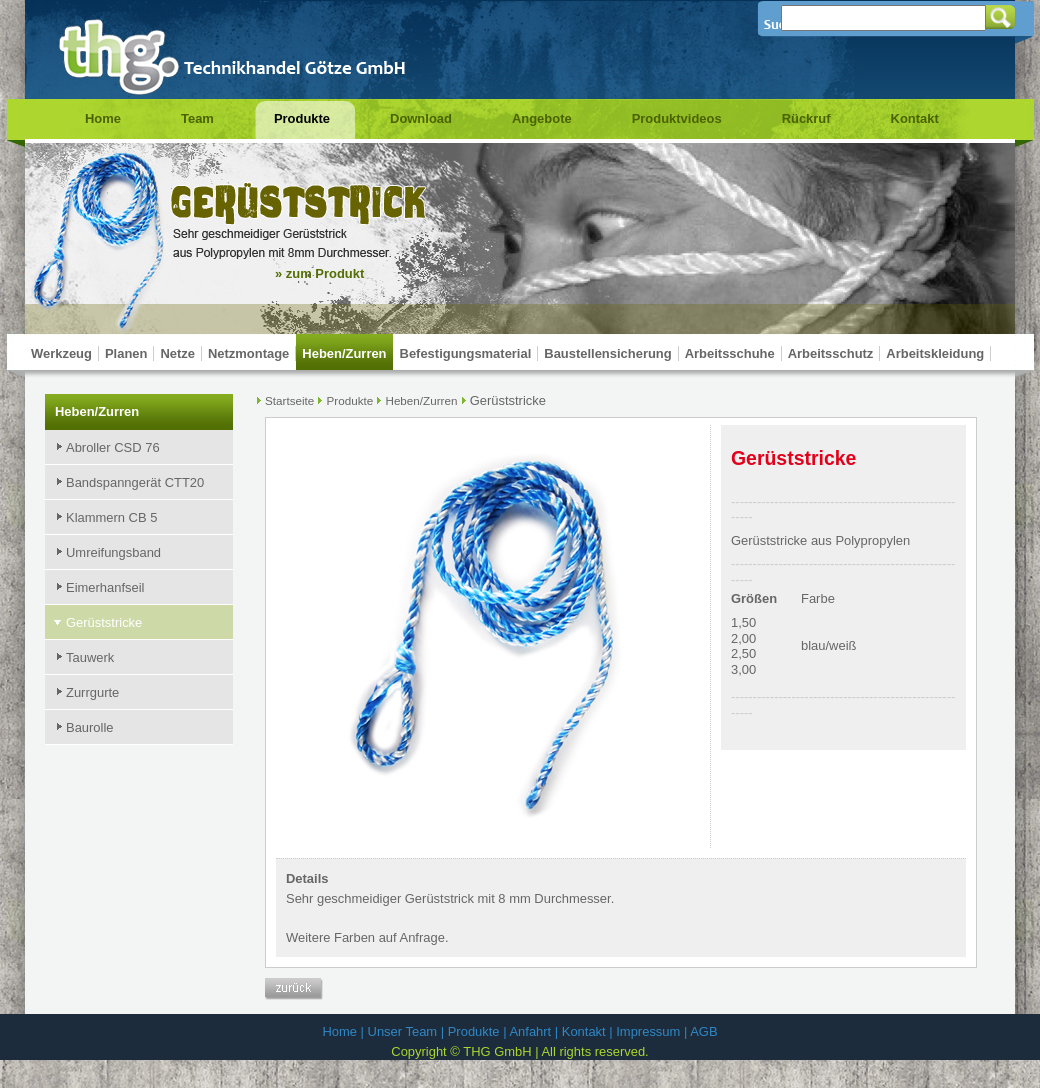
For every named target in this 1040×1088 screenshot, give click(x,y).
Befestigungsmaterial (466, 353)
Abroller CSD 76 (113, 447)
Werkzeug (61, 353)
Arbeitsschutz (831, 353)
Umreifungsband (113, 552)
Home (103, 118)
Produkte (302, 118)
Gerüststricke (104, 622)
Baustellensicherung (607, 353)
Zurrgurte (92, 692)
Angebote (542, 118)
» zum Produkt (319, 273)
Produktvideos (677, 118)
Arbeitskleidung (935, 353)
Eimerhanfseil (105, 587)
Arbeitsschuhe (730, 353)
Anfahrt (530, 1031)
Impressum (648, 1031)
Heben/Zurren (344, 353)
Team (197, 118)
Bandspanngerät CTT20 (135, 482)
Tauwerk (90, 657)
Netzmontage (248, 353)
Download (421, 118)
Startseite (289, 400)
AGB (703, 1031)
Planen (126, 353)
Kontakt (915, 118)
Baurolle (90, 727)
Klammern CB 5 (111, 517)
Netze (177, 353)
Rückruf (806, 118)
